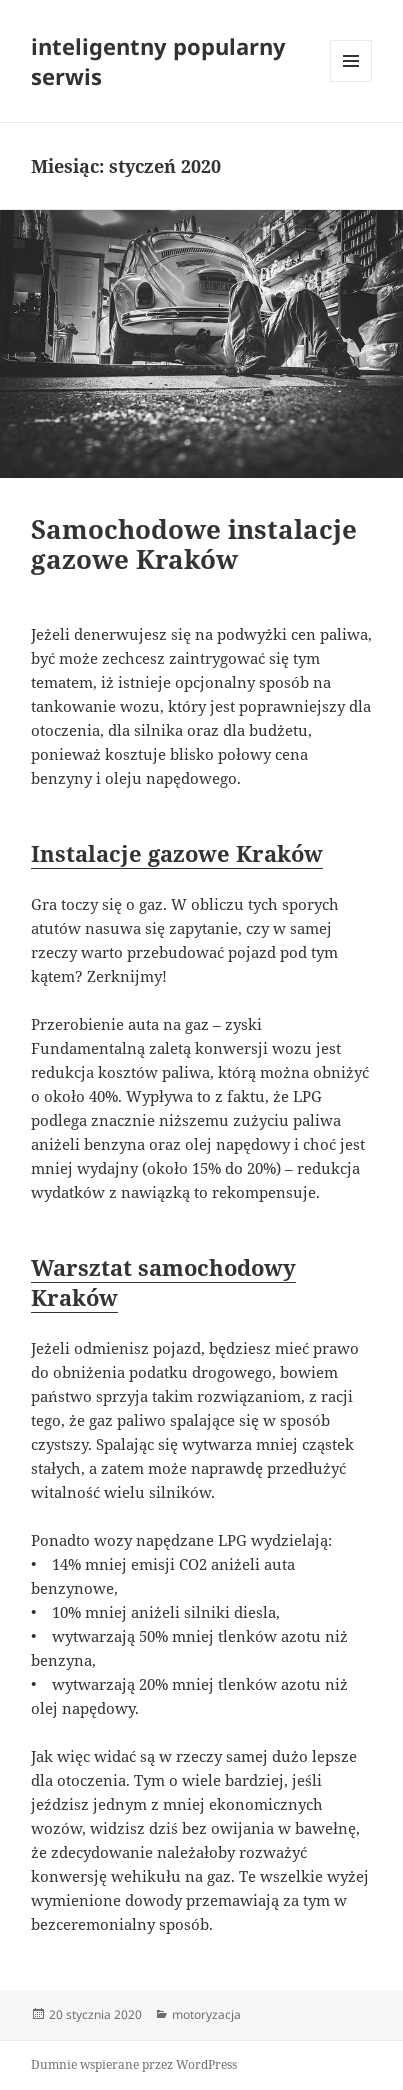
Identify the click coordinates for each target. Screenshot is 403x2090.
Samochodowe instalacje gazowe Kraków (194, 544)
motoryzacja (206, 2014)
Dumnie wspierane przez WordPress (134, 2064)
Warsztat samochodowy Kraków (163, 1282)
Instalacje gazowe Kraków (177, 853)
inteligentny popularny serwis (158, 61)
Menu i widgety (351, 81)
